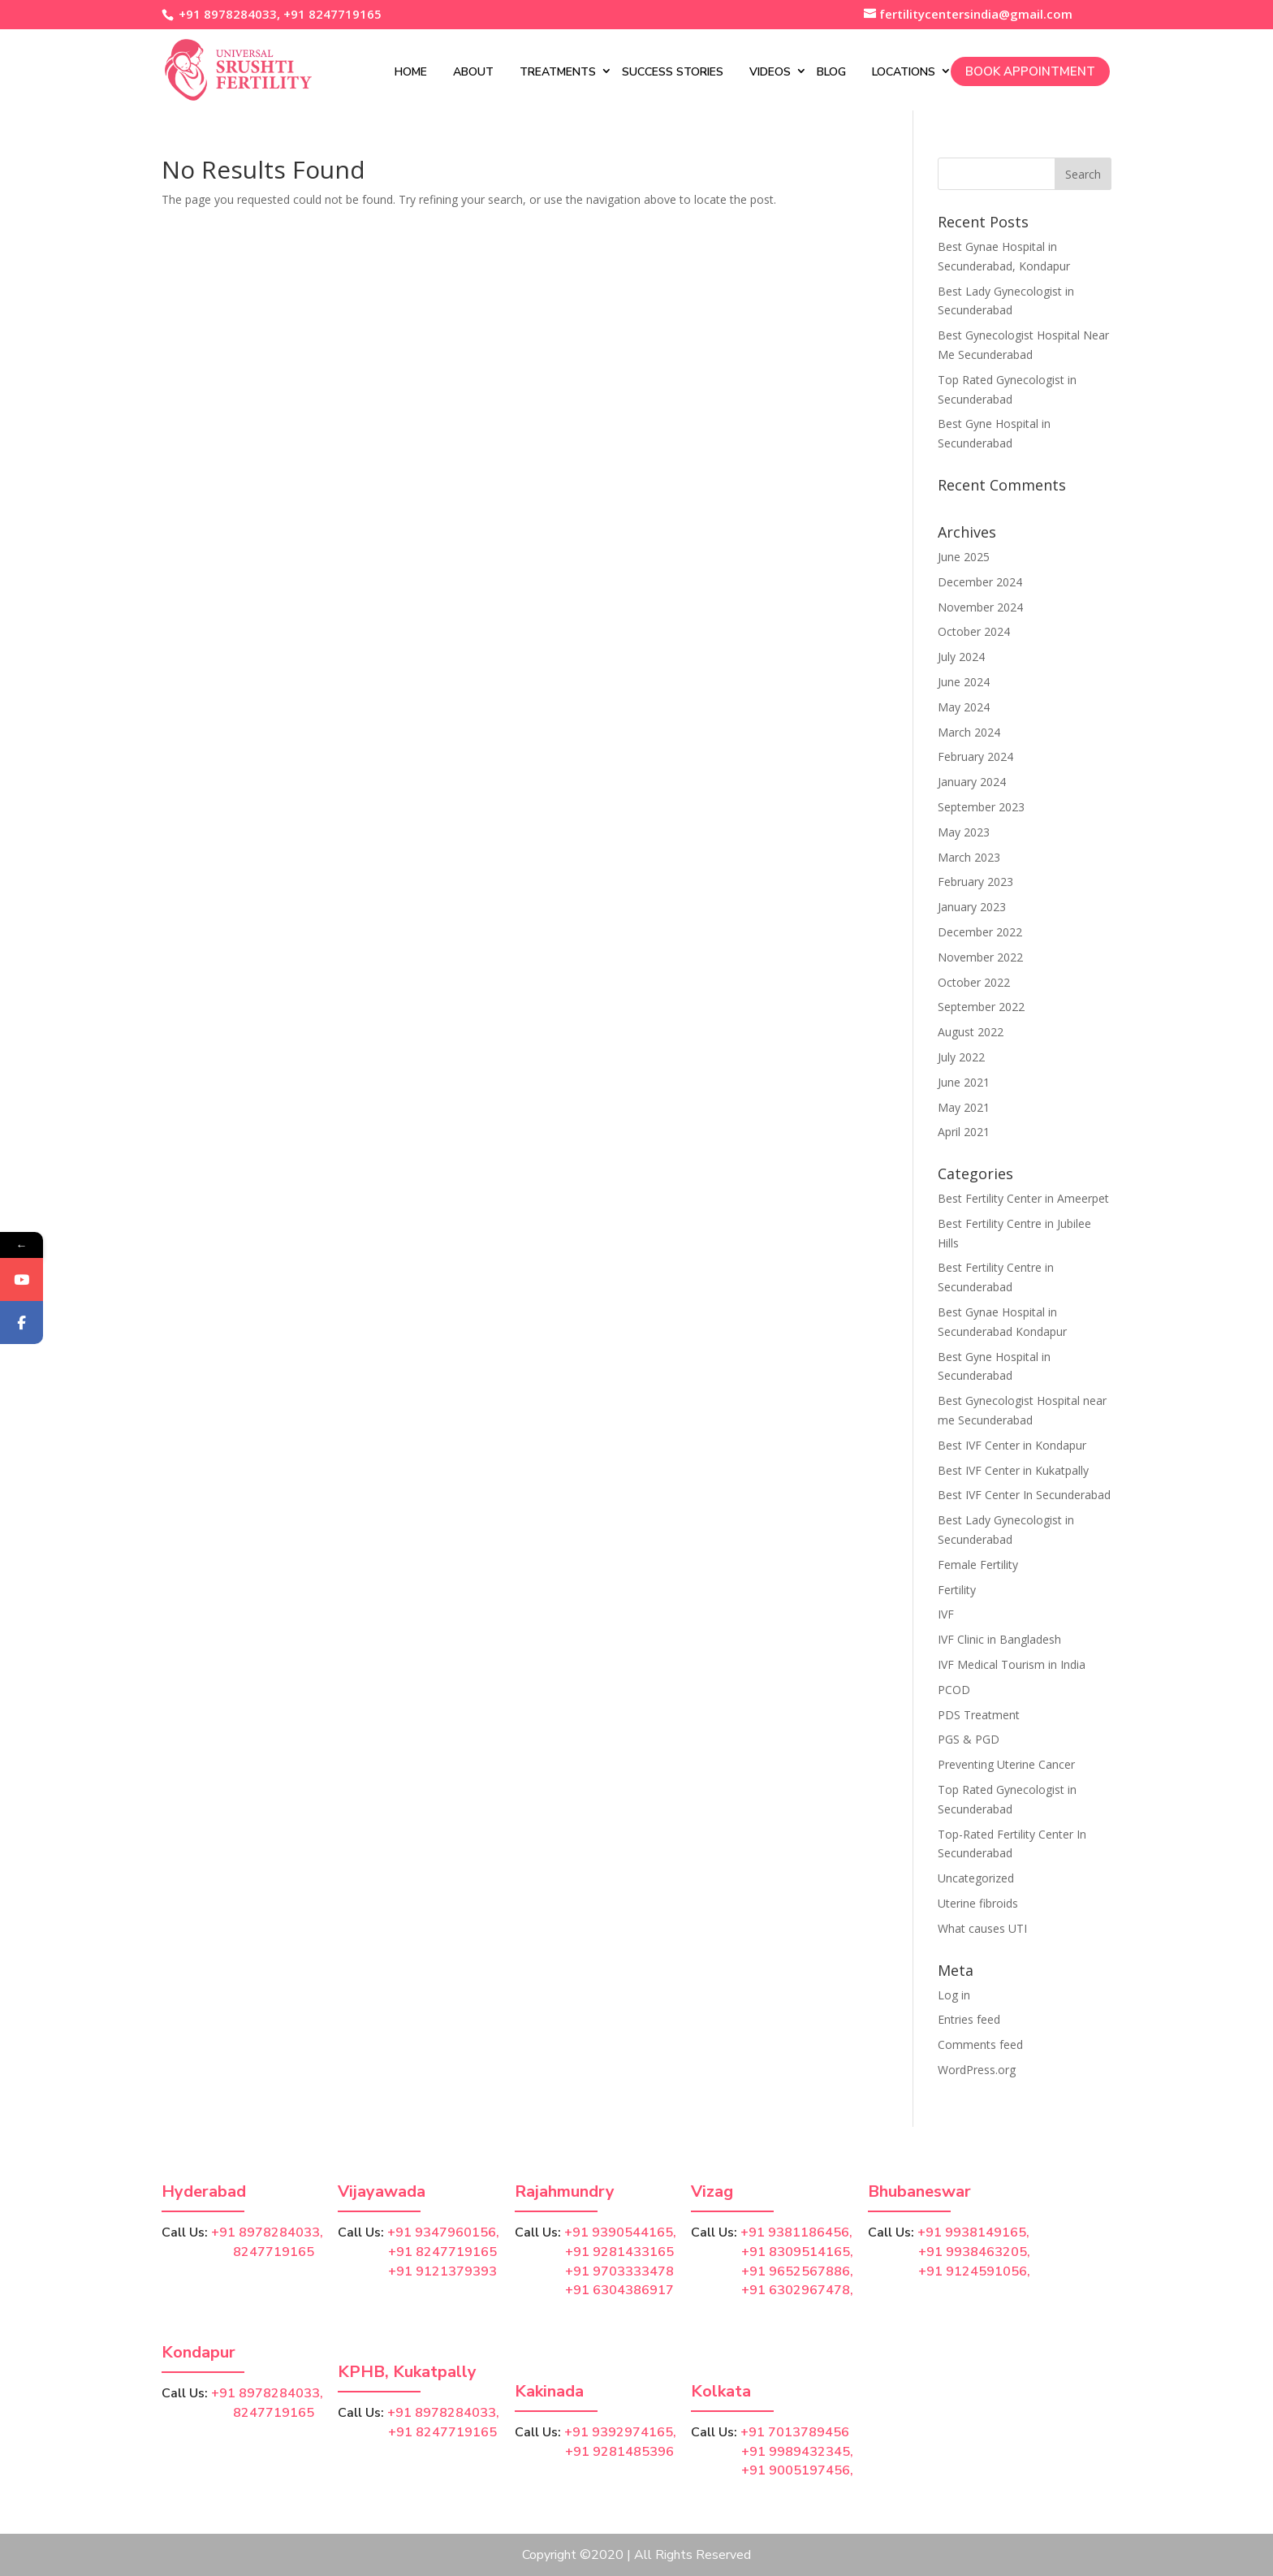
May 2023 (964, 832)
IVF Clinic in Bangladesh (999, 1639)
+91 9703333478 (619, 2271)
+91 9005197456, (797, 2470)
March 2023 (969, 857)
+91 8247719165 (332, 14)
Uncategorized (976, 1878)
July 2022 (961, 1057)
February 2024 (975, 756)
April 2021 (964, 1131)
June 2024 (964, 681)
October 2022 (974, 982)
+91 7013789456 (794, 2432)
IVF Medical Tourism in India (1011, 1664)
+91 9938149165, (973, 2232)
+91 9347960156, (443, 2232)
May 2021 (964, 1107)
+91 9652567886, (797, 2271)
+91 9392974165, (620, 2432)
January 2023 (972, 906)
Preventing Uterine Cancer (1006, 1764)
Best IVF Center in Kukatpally (1013, 1470)
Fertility (957, 1589)
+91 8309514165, (797, 2252)
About (473, 72)
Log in (954, 1995)
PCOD (954, 1689)
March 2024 (969, 732)
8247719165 (238, 2252)
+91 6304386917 (619, 2290)
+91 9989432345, (797, 2452)
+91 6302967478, (797, 2290)
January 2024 (972, 781)
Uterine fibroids (978, 1903)
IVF (946, 1614)
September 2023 (981, 807)
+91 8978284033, (227, 14)
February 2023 (975, 881)
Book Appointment (1030, 71)
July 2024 (961, 656)
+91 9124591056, (974, 2271)
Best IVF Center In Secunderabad (1024, 1494)
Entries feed (969, 2019)
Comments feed (980, 2044)
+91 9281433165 (619, 2252)
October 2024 (974, 631)
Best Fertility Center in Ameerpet (1023, 1198)
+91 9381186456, (796, 2232)
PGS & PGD (968, 1739)
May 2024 (964, 707)
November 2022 (980, 957)
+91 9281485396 (619, 2452)
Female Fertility (978, 1564)
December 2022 (980, 932)
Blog (831, 72)
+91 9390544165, (620, 2232)
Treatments (558, 72)
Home (411, 72)
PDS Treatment (979, 1714)
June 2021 (964, 1082)
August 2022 (970, 1031)
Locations (903, 72)
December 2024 (980, 582)
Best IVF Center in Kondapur (1012, 1445)
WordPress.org (977, 2069)
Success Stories (672, 72)
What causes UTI (982, 1928)
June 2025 (964, 556)
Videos (770, 72)
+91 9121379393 (442, 2271)
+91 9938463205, (974, 2252)
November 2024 (980, 607)
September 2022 (981, 1006)
